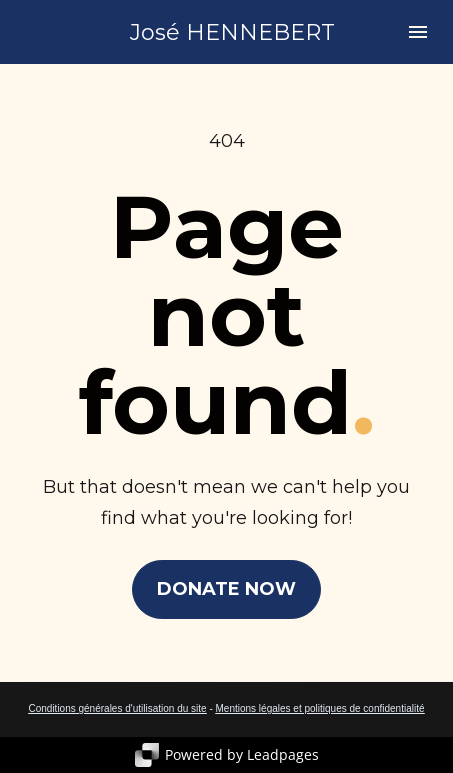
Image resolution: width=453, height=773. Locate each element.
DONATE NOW (226, 589)
